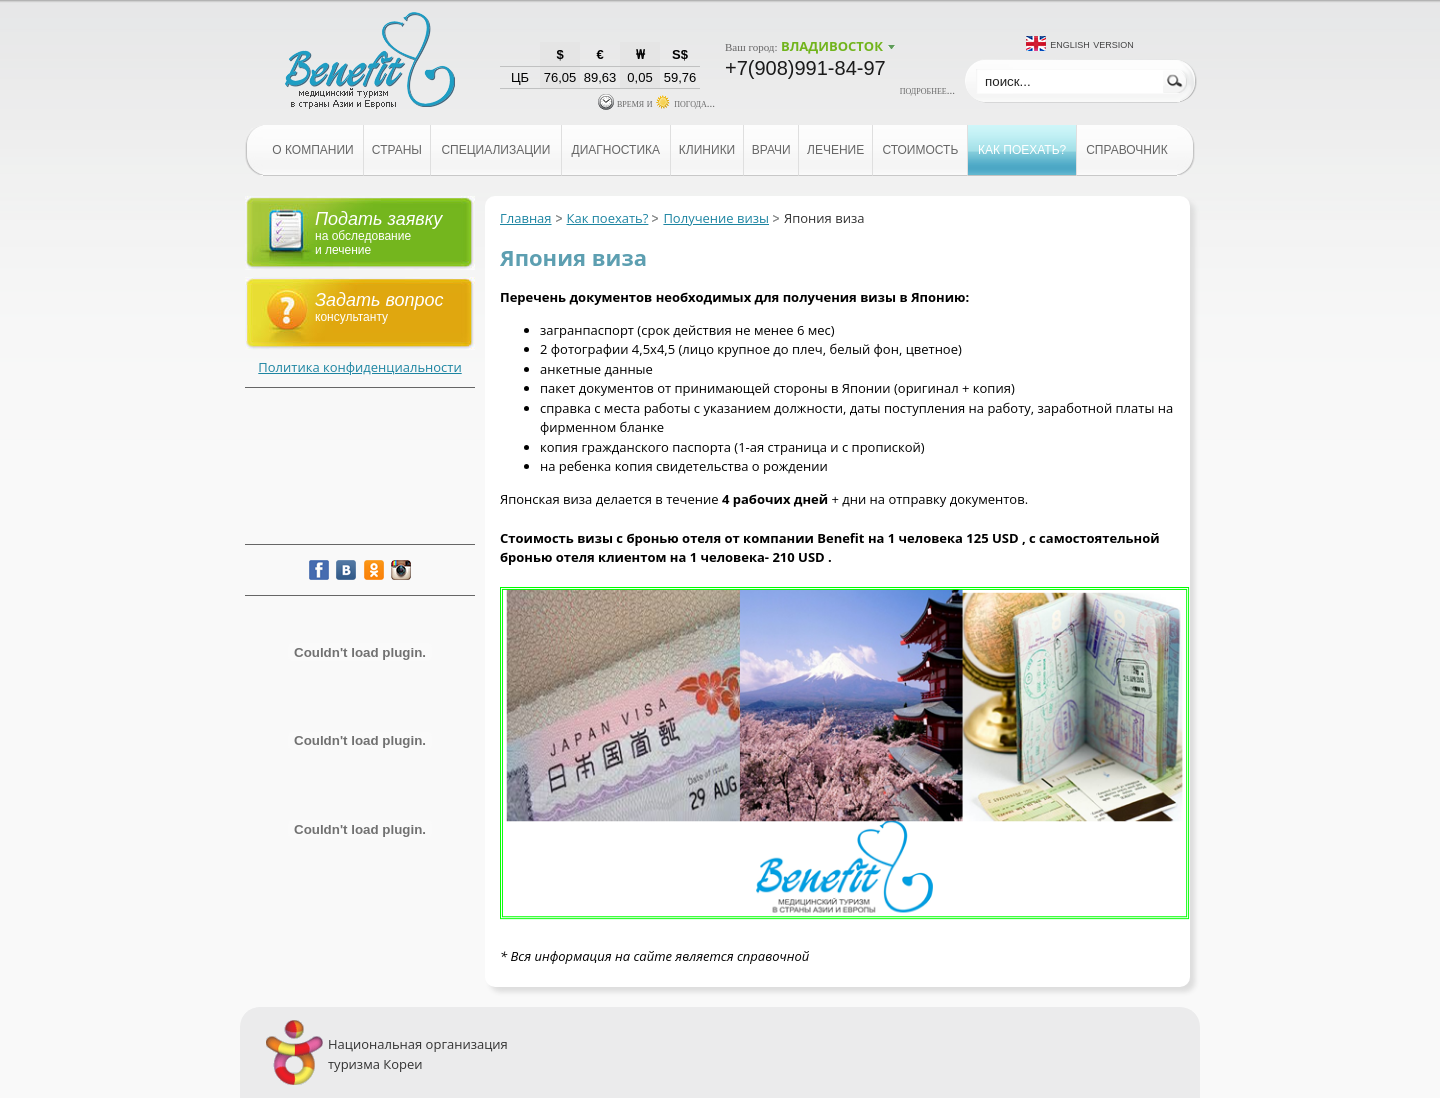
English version (1092, 43)
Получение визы (716, 218)
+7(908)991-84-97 (805, 68)
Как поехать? (608, 218)
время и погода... (656, 103)
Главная (526, 218)
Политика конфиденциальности (359, 367)
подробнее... (927, 90)
